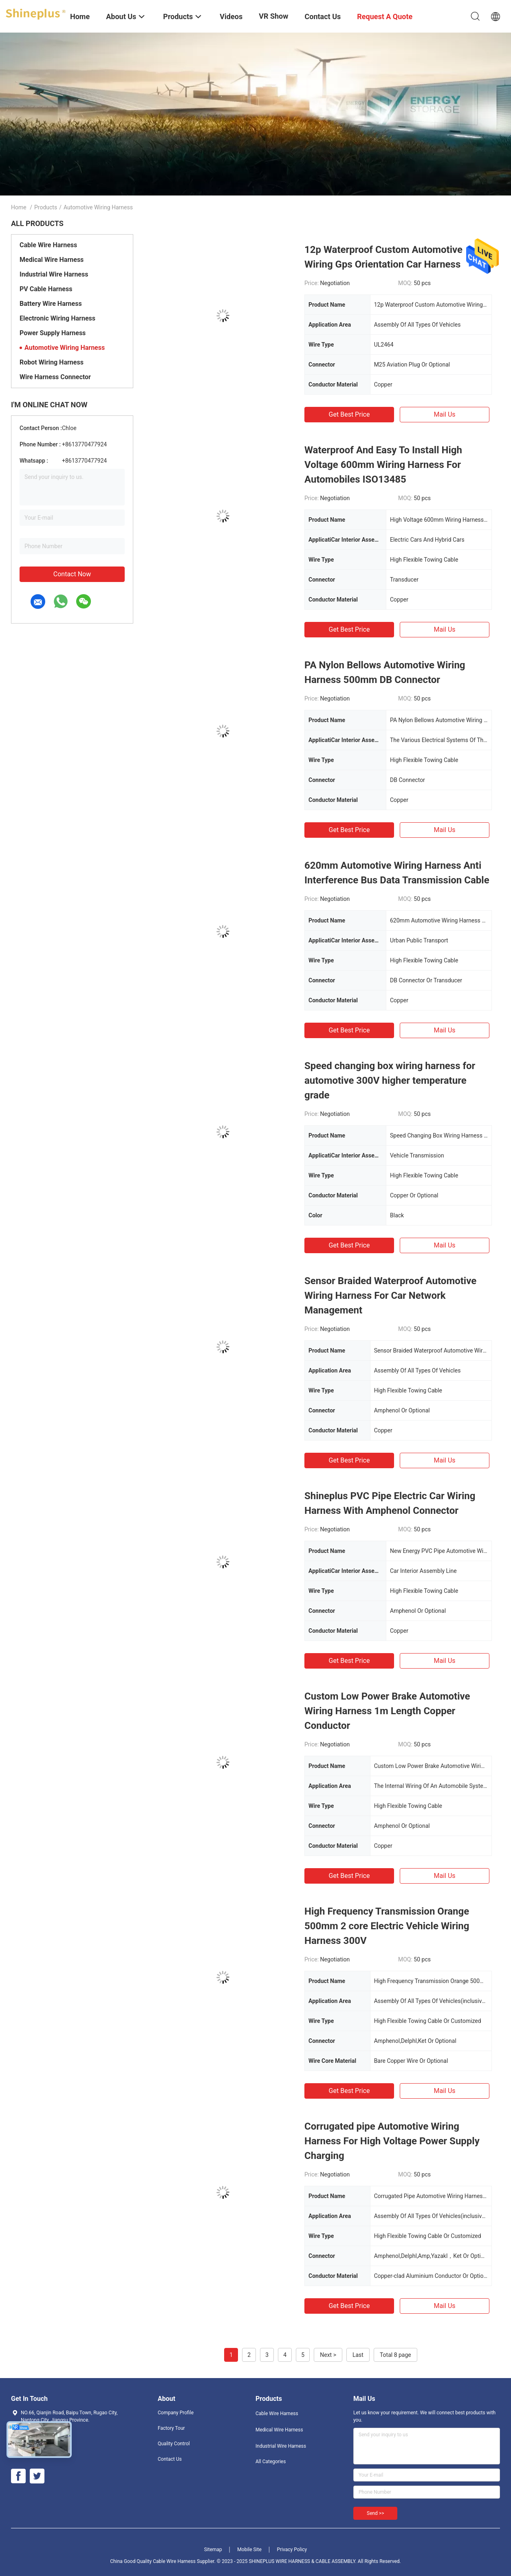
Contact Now (72, 574)
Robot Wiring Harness (52, 362)
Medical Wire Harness (52, 260)
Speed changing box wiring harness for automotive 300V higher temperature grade (389, 1080)
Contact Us (170, 2459)
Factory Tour (171, 2428)
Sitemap (213, 2549)
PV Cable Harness (46, 289)
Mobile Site (249, 2549)
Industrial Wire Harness (54, 274)
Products (45, 207)
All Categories (271, 2461)
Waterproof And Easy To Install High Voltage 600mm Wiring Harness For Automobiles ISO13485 (383, 464)
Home (18, 207)
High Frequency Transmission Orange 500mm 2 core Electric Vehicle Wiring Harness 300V (386, 1926)
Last (357, 2355)
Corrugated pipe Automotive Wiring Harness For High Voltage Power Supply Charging (392, 2141)
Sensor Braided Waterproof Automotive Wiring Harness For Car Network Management (390, 1295)
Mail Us (444, 414)
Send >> (375, 2513)
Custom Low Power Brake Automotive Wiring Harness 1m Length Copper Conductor (387, 1711)
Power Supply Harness (53, 333)
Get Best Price (349, 414)
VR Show (273, 16)
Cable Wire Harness (48, 245)
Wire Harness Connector (55, 377)
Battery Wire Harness (51, 303)
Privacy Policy (292, 2549)
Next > (328, 2355)
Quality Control (174, 2443)
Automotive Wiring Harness (64, 347)
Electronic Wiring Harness (57, 318)
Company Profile (176, 2413)
